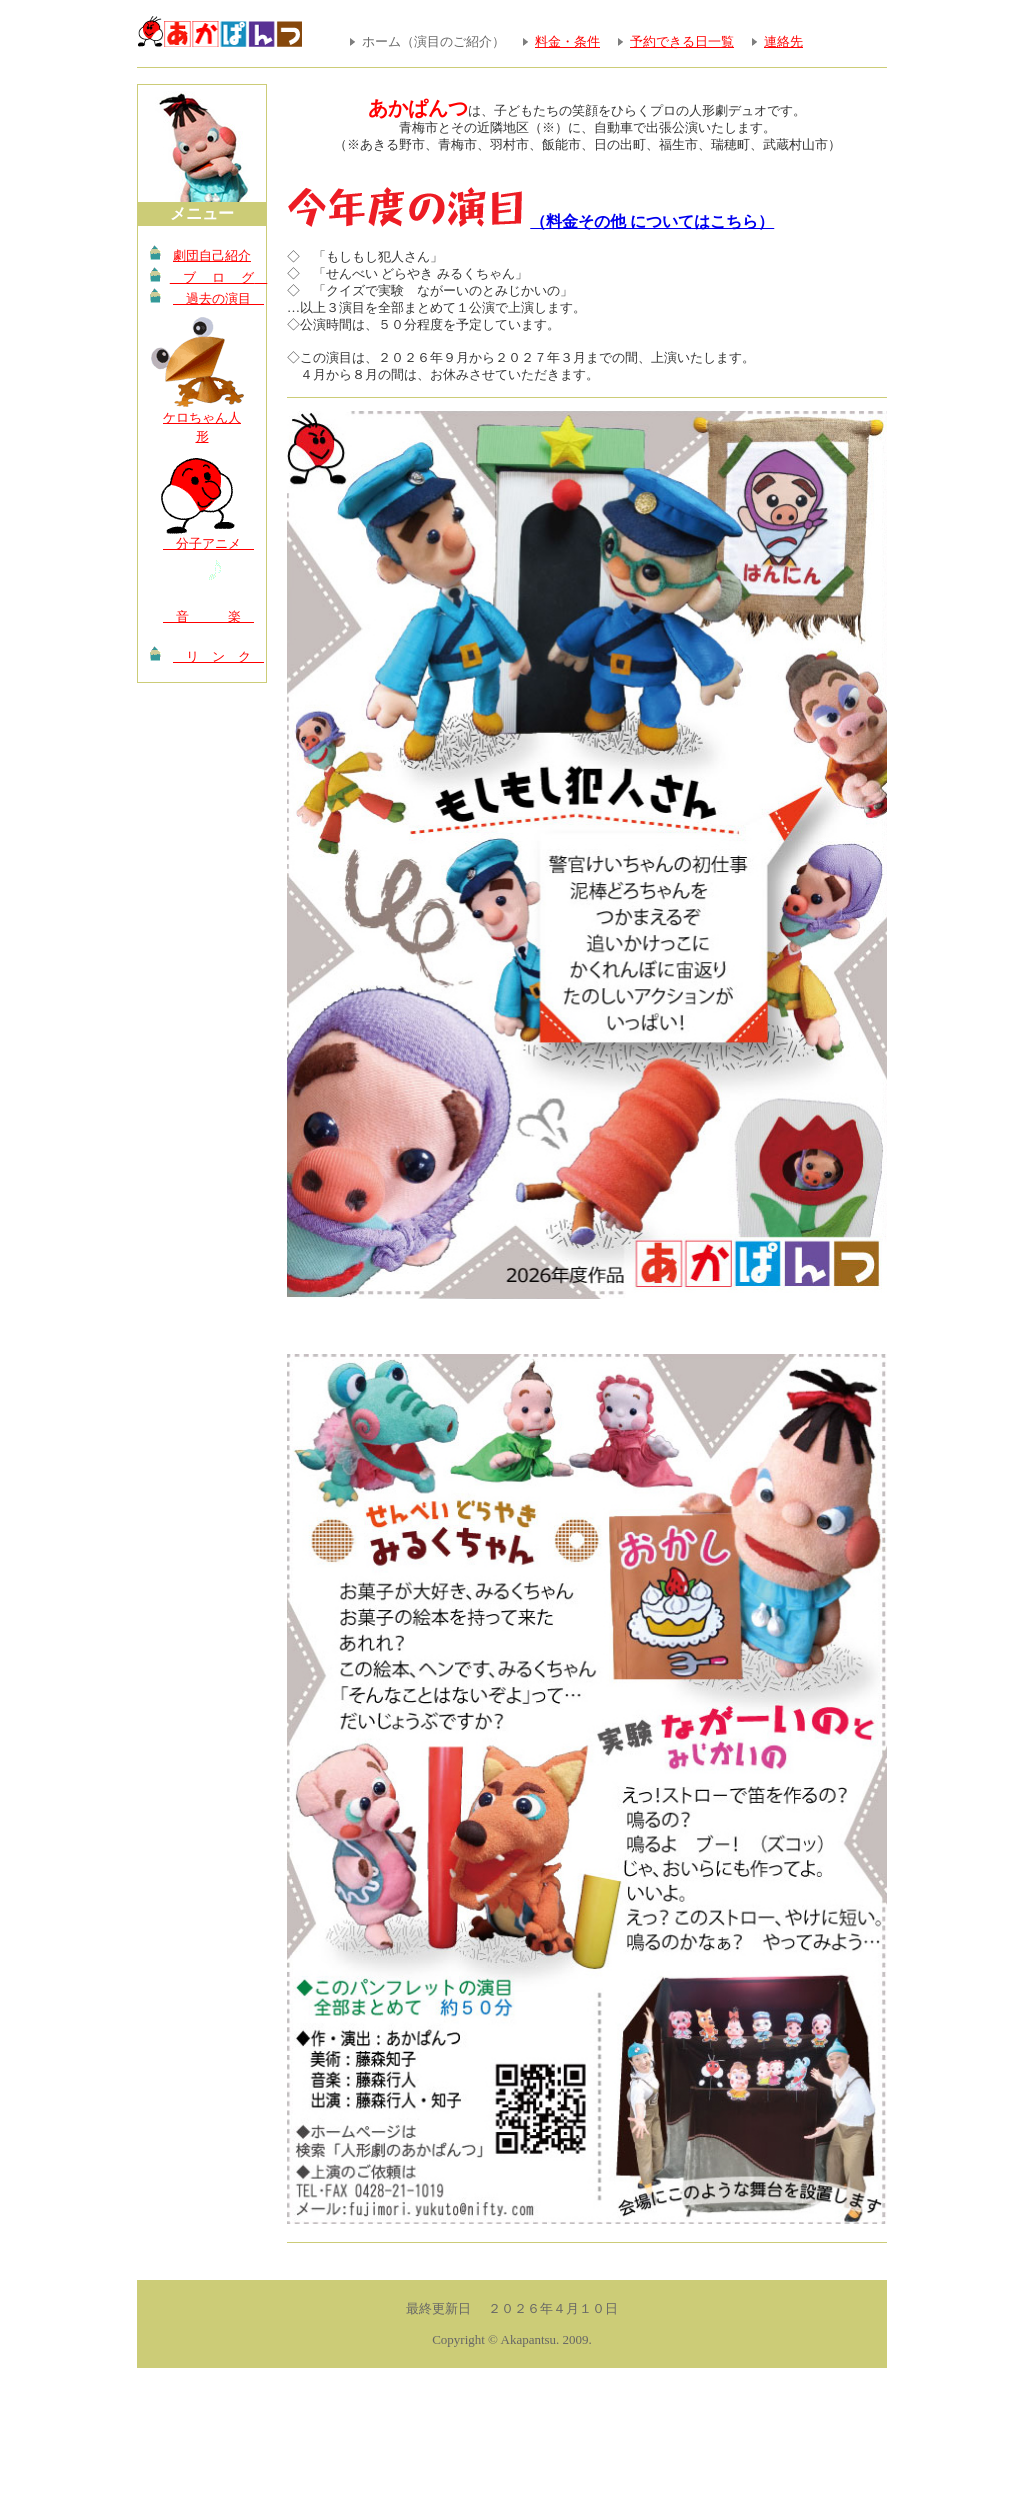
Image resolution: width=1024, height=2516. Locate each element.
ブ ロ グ (213, 277)
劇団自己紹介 (212, 255)
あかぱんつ (418, 108)
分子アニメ (204, 543)
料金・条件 (567, 41)
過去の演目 (214, 298)
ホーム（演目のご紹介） (433, 41)
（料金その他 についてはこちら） (652, 221)
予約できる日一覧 (682, 41)
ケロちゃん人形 (202, 427)
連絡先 (783, 41)
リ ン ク (214, 656)
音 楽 (204, 616)
